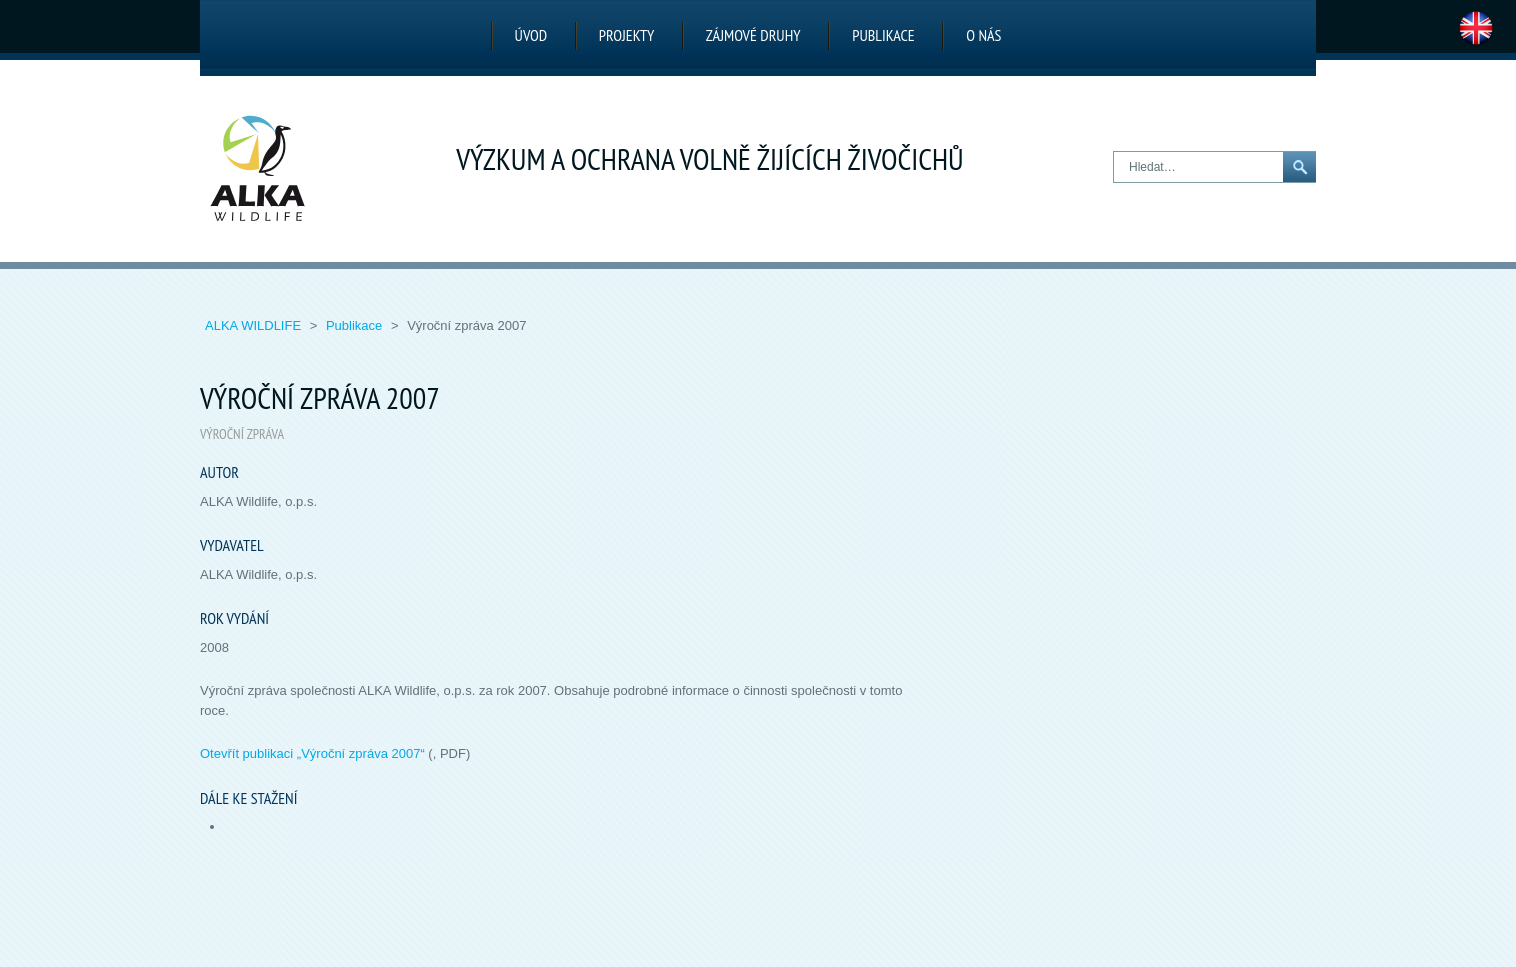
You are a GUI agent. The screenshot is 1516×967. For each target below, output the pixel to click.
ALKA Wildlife (255, 325)
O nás (983, 35)
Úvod (531, 35)
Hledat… (1114, 152)
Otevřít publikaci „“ (312, 753)
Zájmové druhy (753, 35)
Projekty (626, 35)
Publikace (883, 35)
